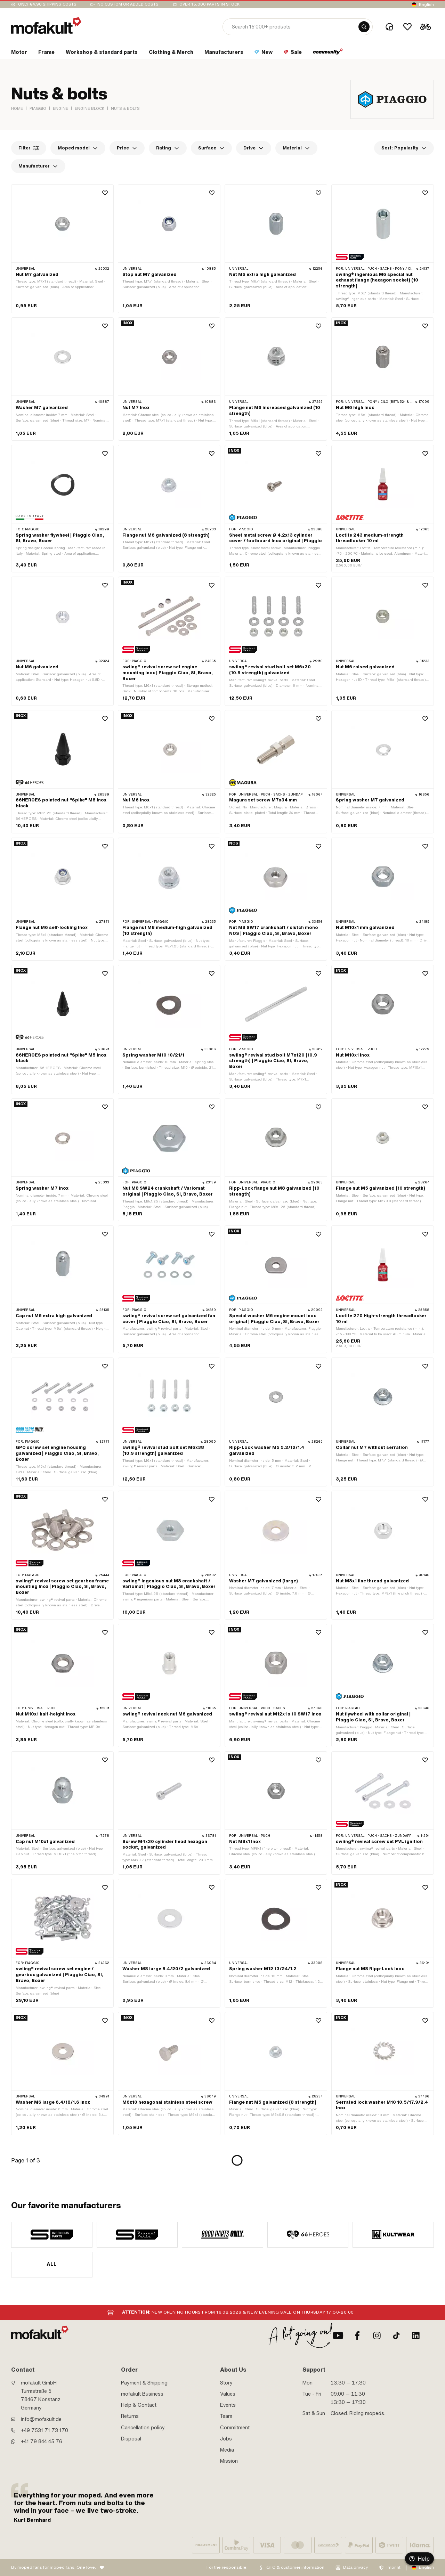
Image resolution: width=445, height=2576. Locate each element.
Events (228, 2405)
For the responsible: (227, 2567)
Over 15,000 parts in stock (209, 4)
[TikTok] (396, 2335)
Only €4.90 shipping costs (47, 4)
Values (227, 2393)
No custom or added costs (128, 4)
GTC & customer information (295, 2567)
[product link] (62, 249)
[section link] (19, 53)
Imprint (393, 2567)
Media (227, 2449)
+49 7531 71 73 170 (44, 2430)
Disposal (131, 2438)
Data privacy (355, 2567)
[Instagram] (377, 2335)
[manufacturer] (51, 2235)
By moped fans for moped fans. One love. (53, 2567)
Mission (229, 2460)
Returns (130, 2416)
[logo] (46, 25)
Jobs (226, 2438)
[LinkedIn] (416, 2335)
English (426, 4)
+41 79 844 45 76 (41, 2441)
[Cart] (425, 26)
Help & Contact (138, 2405)
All (52, 2264)
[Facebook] (357, 2335)
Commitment (235, 2427)
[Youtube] (338, 2335)
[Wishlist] (407, 26)
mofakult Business (142, 2393)
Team (226, 2416)
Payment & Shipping (144, 2382)
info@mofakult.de (41, 2419)
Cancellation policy (143, 2427)
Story (226, 2382)
